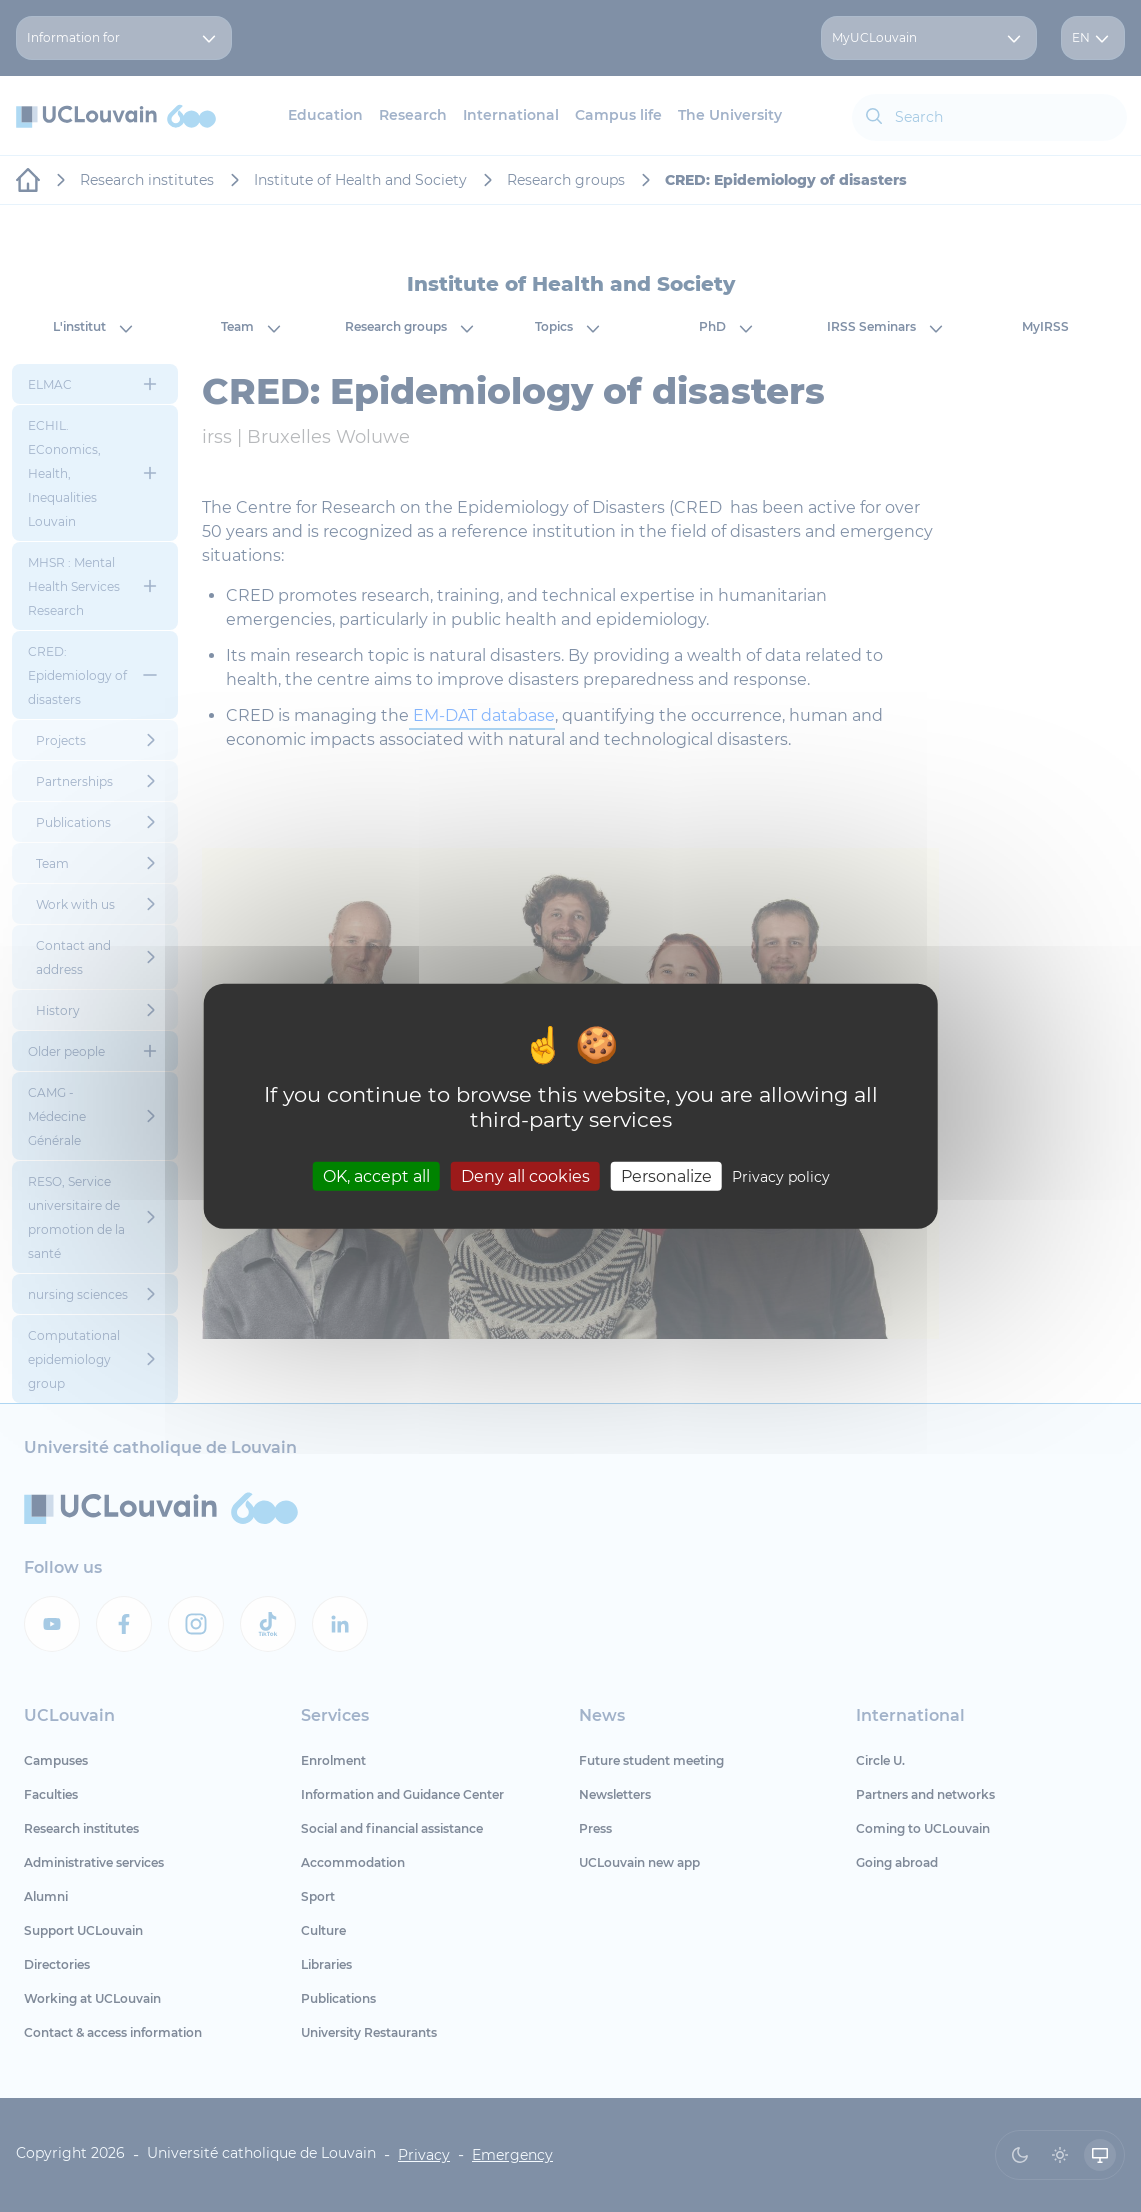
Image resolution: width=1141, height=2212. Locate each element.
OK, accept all (376, 1175)
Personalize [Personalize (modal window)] (666, 1175)
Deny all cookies (525, 1175)
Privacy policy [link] (781, 1176)
